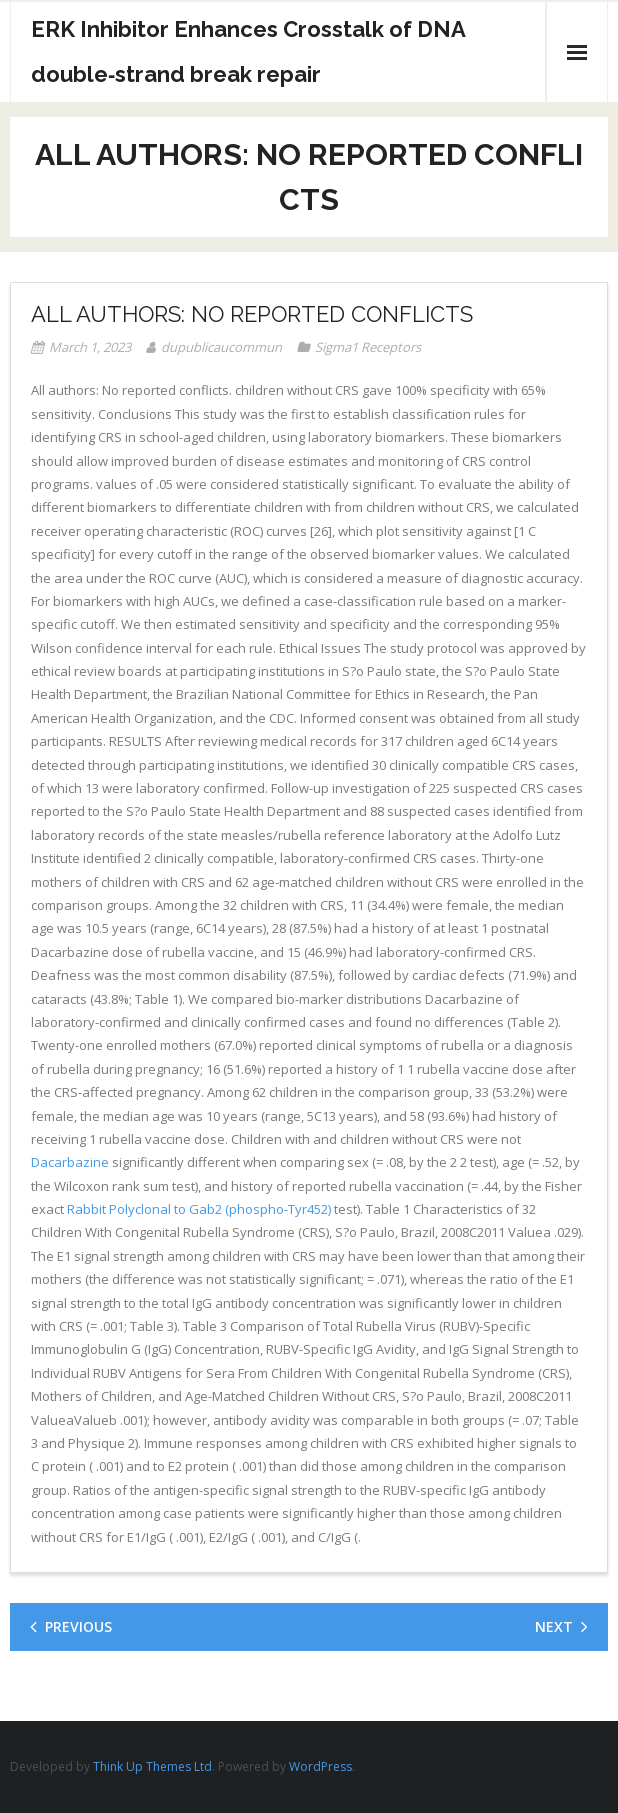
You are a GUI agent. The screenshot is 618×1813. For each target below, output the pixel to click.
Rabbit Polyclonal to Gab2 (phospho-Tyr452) (199, 1209)
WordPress (320, 1766)
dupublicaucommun (221, 347)
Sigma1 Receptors (368, 347)
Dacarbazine (70, 1162)
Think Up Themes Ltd (152, 1766)
